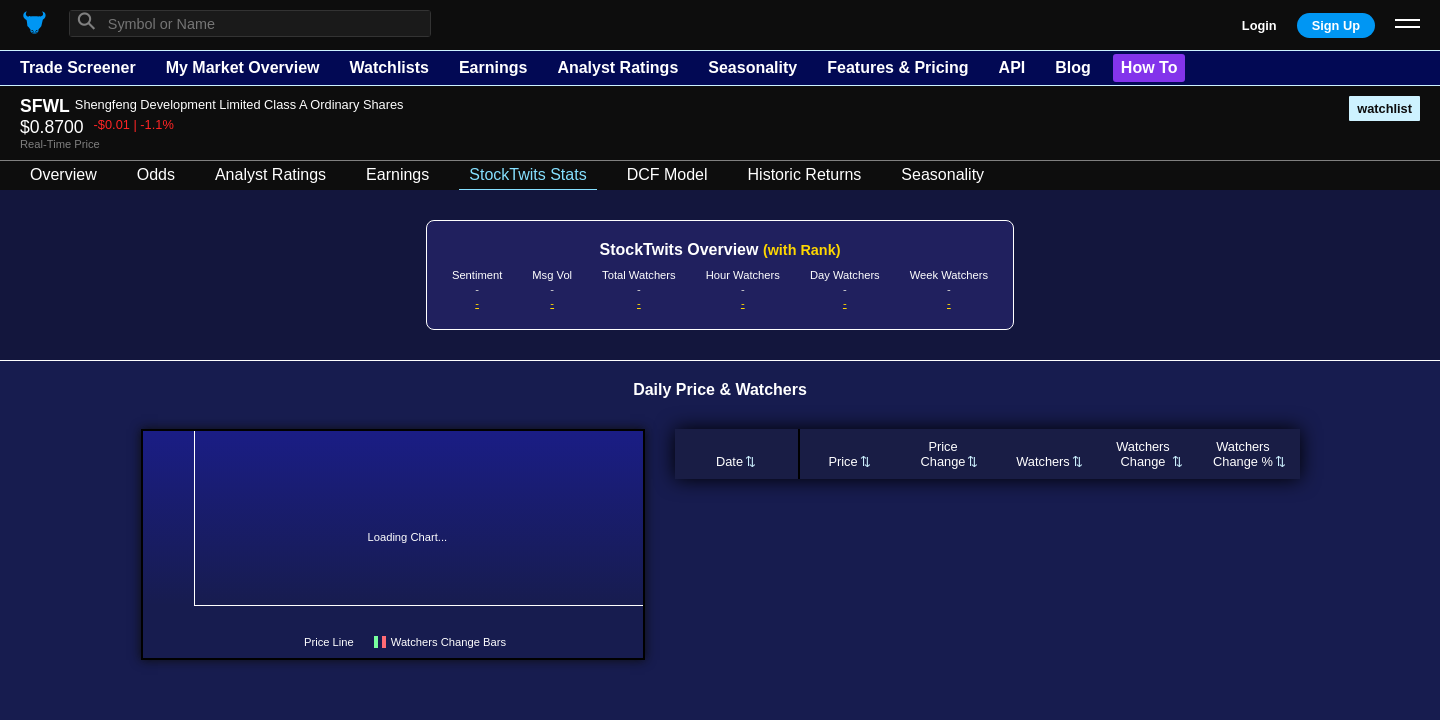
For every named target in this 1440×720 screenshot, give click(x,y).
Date (729, 461)
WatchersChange (1143, 454)
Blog (1073, 67)
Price (842, 461)
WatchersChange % (1243, 454)
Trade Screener (78, 67)
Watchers (1043, 461)
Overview (63, 174)
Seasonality (752, 67)
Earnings (493, 67)
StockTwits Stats (527, 174)
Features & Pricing (897, 67)
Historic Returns (805, 174)
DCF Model (667, 174)
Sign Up (1336, 25)
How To (1149, 67)
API (1012, 67)
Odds (156, 174)
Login (1259, 25)
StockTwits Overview (720, 249)
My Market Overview (243, 67)
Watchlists (388, 67)
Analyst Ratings (617, 67)
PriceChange (943, 454)
